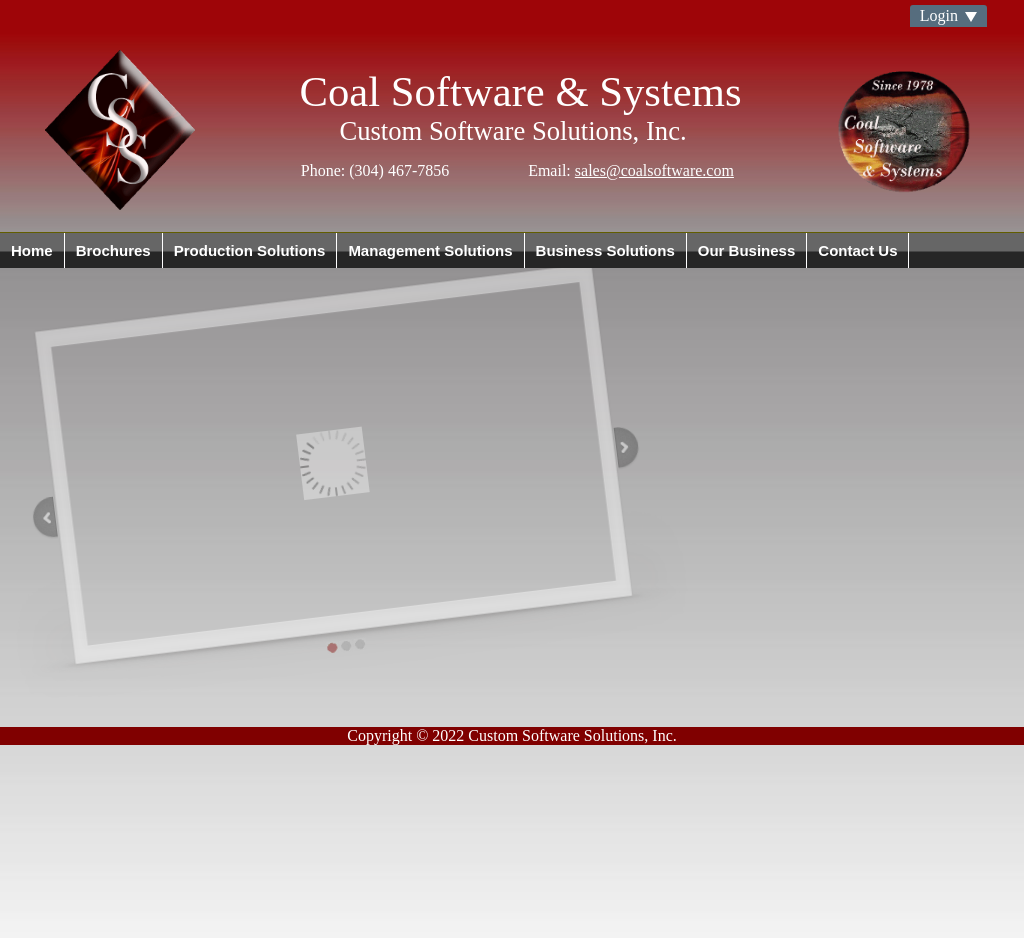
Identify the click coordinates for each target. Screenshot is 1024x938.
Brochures (113, 250)
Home (32, 250)
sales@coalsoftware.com (654, 170)
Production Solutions (250, 250)
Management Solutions (430, 250)
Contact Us (857, 250)
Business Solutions (605, 250)
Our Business (747, 250)
